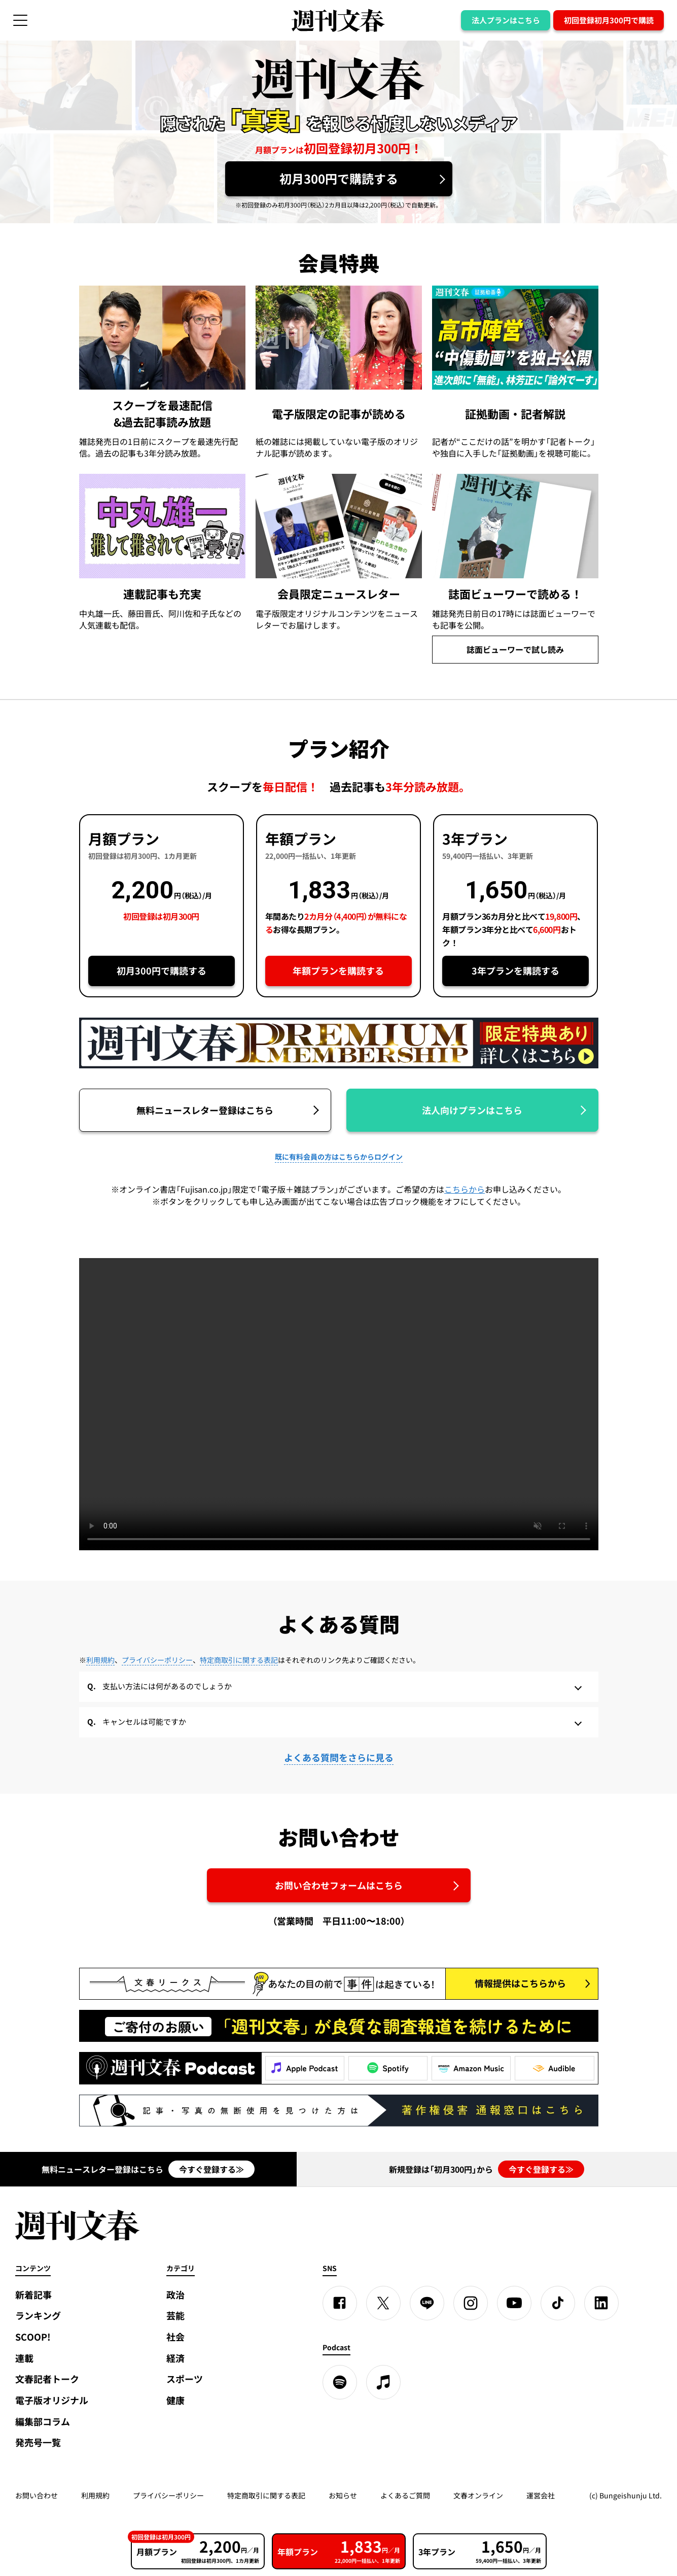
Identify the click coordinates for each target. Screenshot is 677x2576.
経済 (175, 2358)
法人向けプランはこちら (472, 1110)
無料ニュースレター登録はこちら (204, 1110)
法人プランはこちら (506, 20)
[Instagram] (470, 2303)
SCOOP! (33, 2337)
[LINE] (427, 2303)
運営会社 (540, 2495)
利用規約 (100, 1660)
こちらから (464, 1189)
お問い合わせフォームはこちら (339, 1885)
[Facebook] (340, 2303)
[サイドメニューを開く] (20, 20)
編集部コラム (42, 2421)
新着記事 (33, 2295)
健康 (175, 2400)
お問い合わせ (36, 2495)
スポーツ (184, 2379)
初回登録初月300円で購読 (609, 20)
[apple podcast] (383, 2382)
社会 (175, 2337)
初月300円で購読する (338, 178)
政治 (175, 2295)
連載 (24, 2358)
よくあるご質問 (405, 2495)
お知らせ (343, 2495)
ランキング (38, 2315)
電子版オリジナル (51, 2400)
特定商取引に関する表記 (239, 1660)
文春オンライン (478, 2495)
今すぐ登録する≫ (211, 2169)
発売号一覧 (38, 2442)
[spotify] (340, 2382)
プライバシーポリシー (157, 1660)
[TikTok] (558, 2303)
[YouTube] (514, 2303)
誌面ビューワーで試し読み (515, 649)
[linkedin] (601, 2303)
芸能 (175, 2315)
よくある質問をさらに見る (339, 1757)
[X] (383, 2303)
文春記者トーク (47, 2379)
